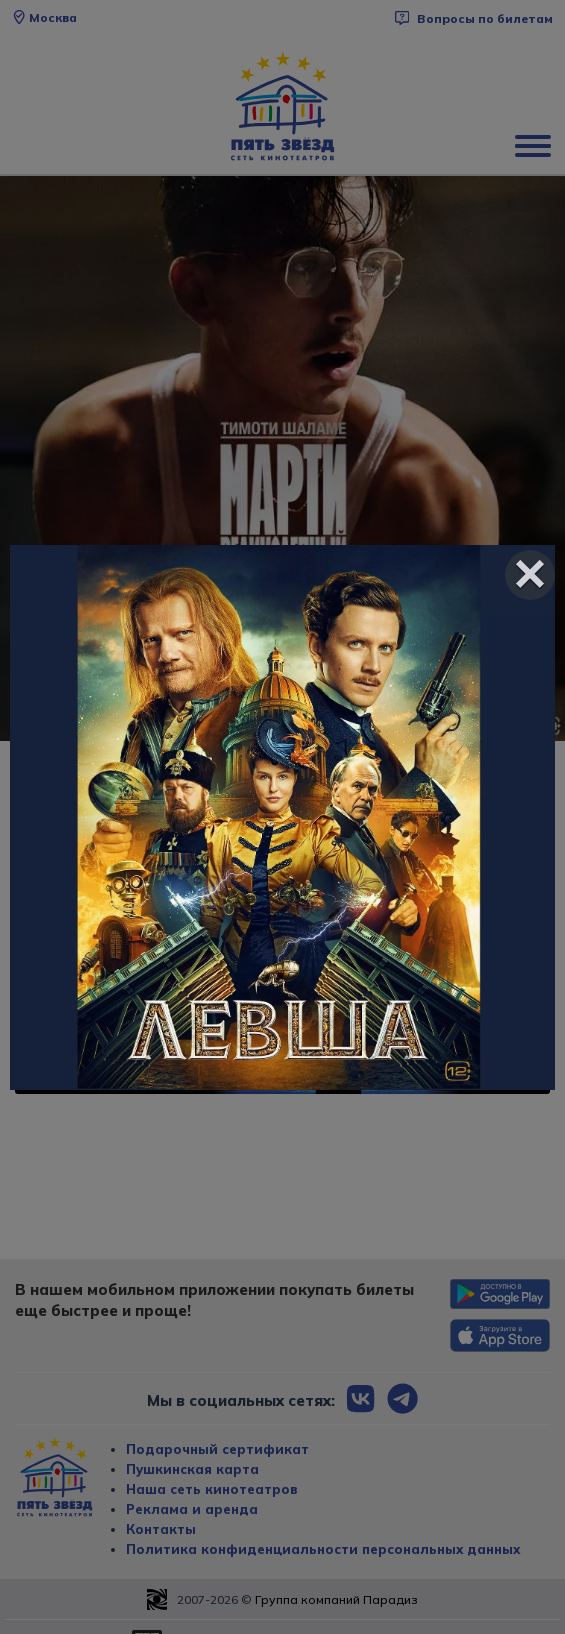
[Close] (530, 575)
